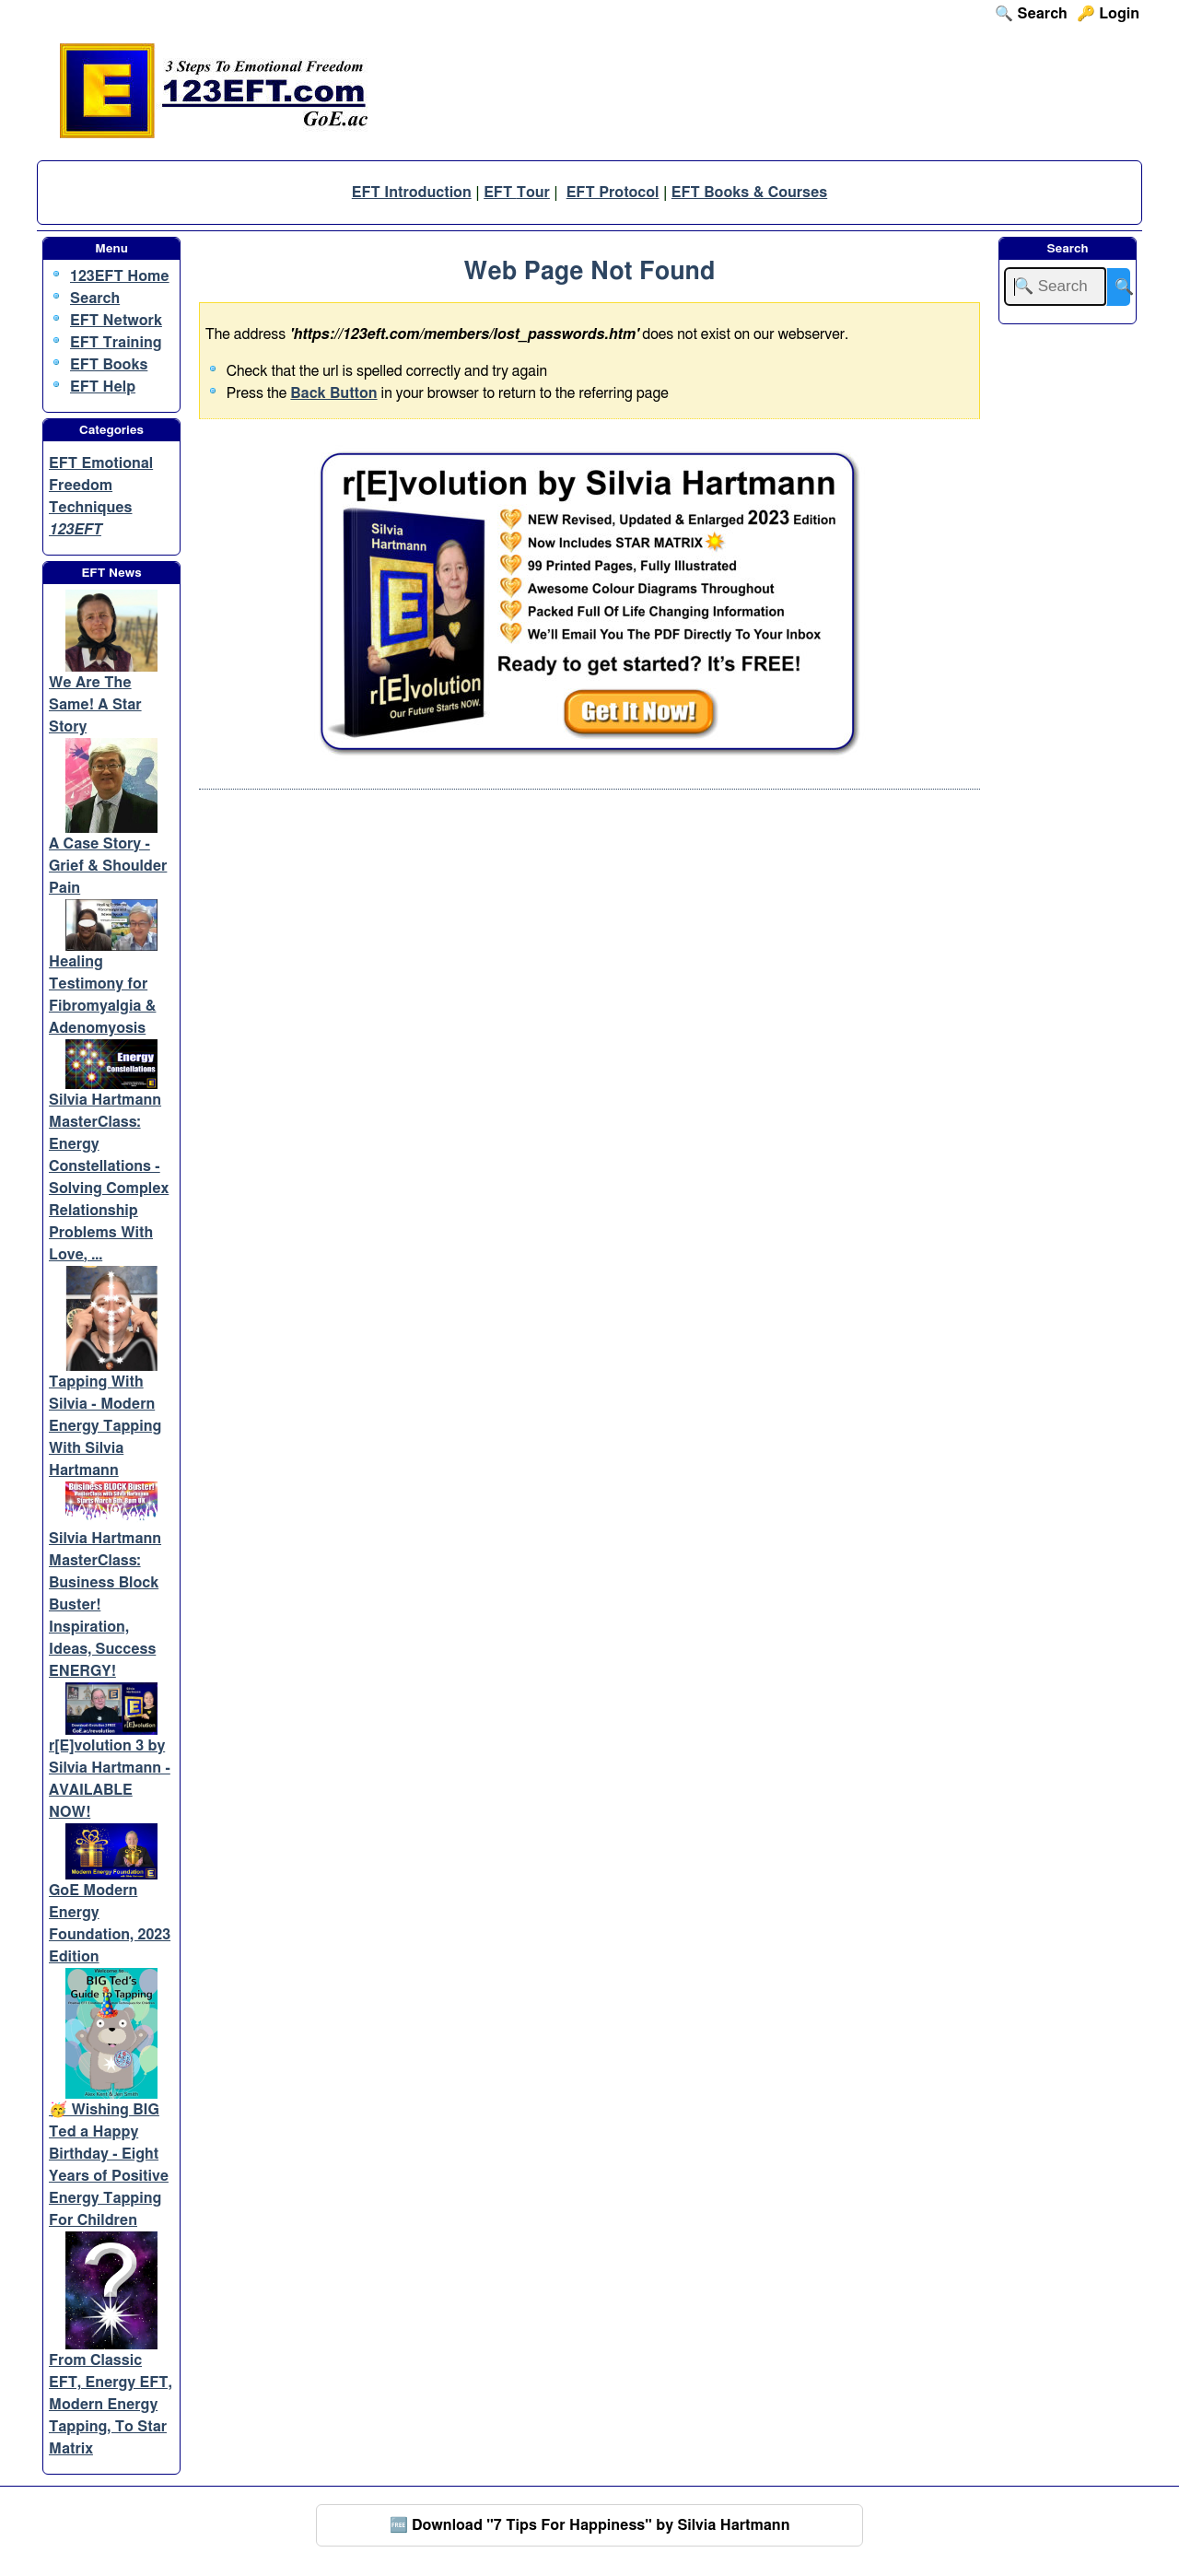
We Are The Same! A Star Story (95, 704)
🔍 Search (1031, 13)
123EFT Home (119, 276)
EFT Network (116, 320)
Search (95, 298)
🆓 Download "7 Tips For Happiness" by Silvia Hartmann (590, 2525)
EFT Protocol (613, 192)
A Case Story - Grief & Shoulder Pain (108, 866)
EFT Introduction (412, 192)
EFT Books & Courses (749, 192)
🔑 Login (1108, 13)
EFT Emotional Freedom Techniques (101, 485)
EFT (500, 192)
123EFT (75, 529)
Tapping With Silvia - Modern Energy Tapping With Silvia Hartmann (105, 1426)
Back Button (333, 393)
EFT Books (108, 364)
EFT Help (102, 387)
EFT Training (116, 342)
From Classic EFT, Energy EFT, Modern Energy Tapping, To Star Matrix (110, 2404)
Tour (533, 192)
